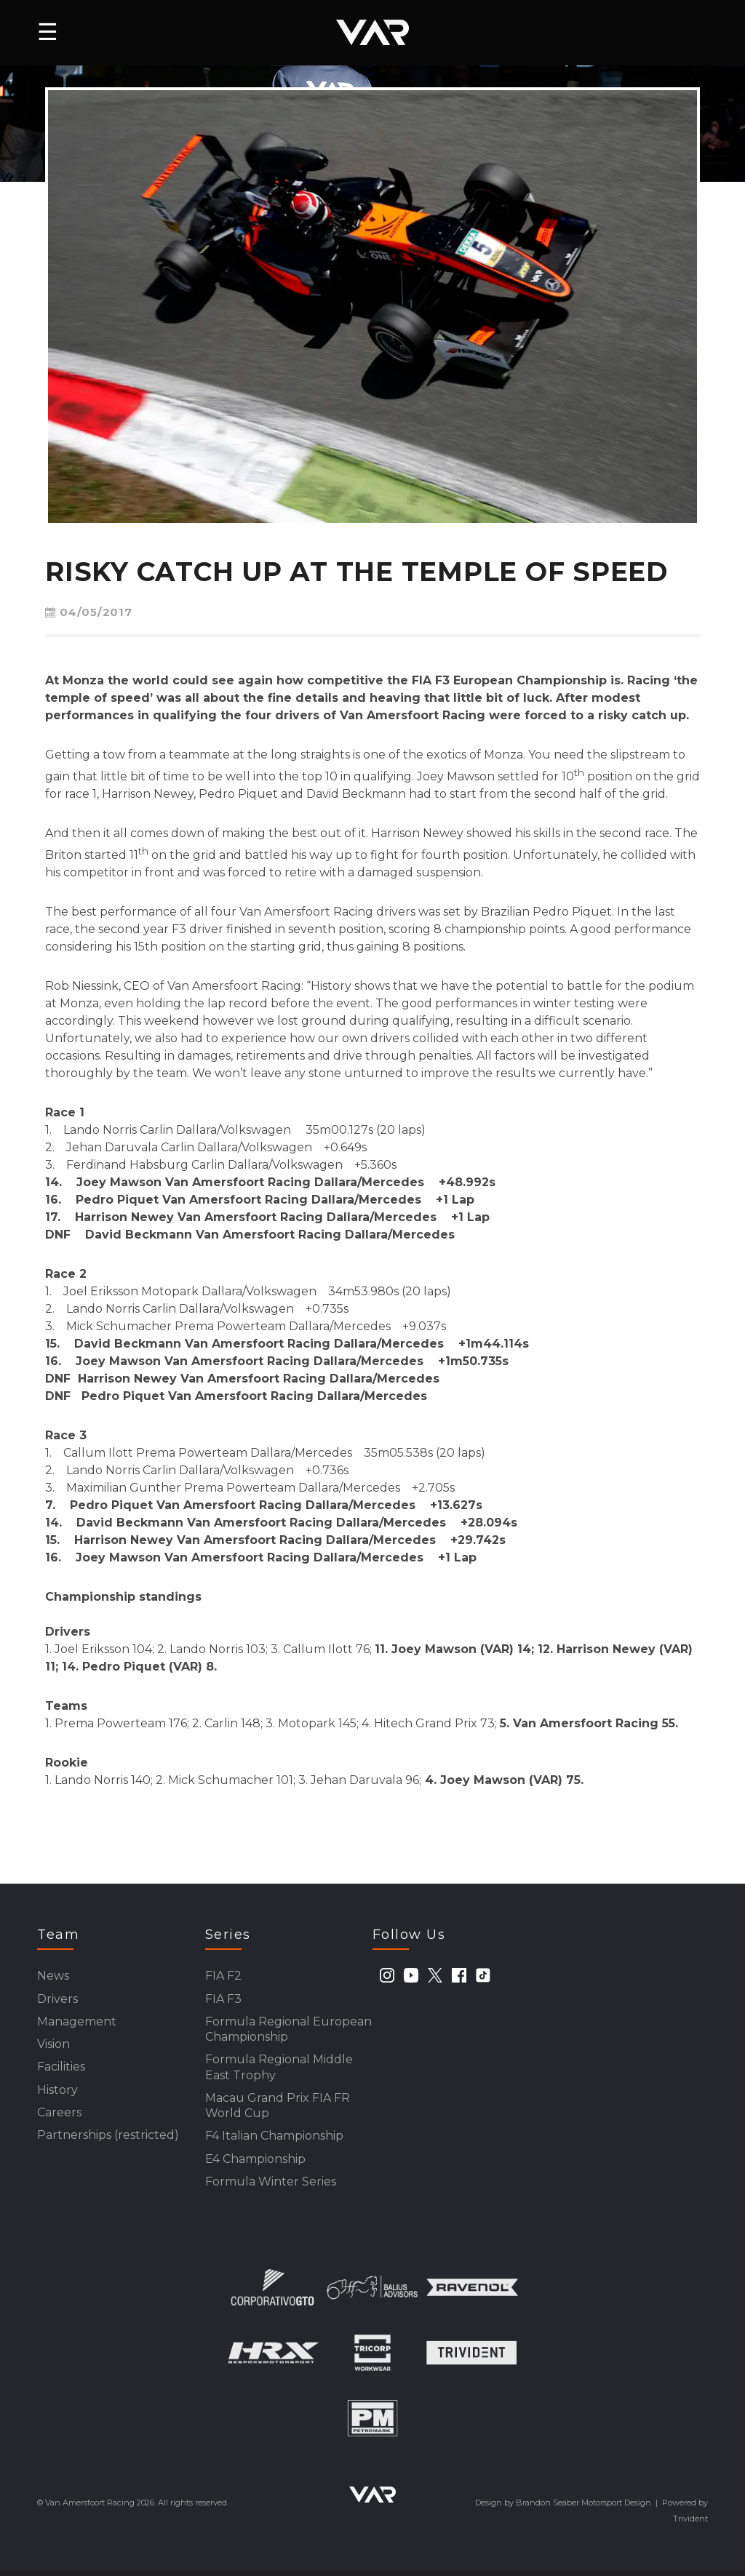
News (53, 1976)
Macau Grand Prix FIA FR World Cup (277, 2109)
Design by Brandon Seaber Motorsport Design (563, 2508)
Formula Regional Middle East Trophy (279, 2069)
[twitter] (435, 1975)
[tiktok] (483, 1975)
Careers (59, 2115)
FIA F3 (223, 1999)
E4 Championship (255, 2163)
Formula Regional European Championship (288, 2030)
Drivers (57, 1999)
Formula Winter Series (270, 2186)
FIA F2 (223, 1976)
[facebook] (459, 1975)
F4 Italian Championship (274, 2140)
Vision (53, 2045)
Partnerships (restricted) (108, 2138)
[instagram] (387, 1975)
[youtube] (411, 1975)
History (57, 2092)
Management (76, 2022)
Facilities (61, 2069)
